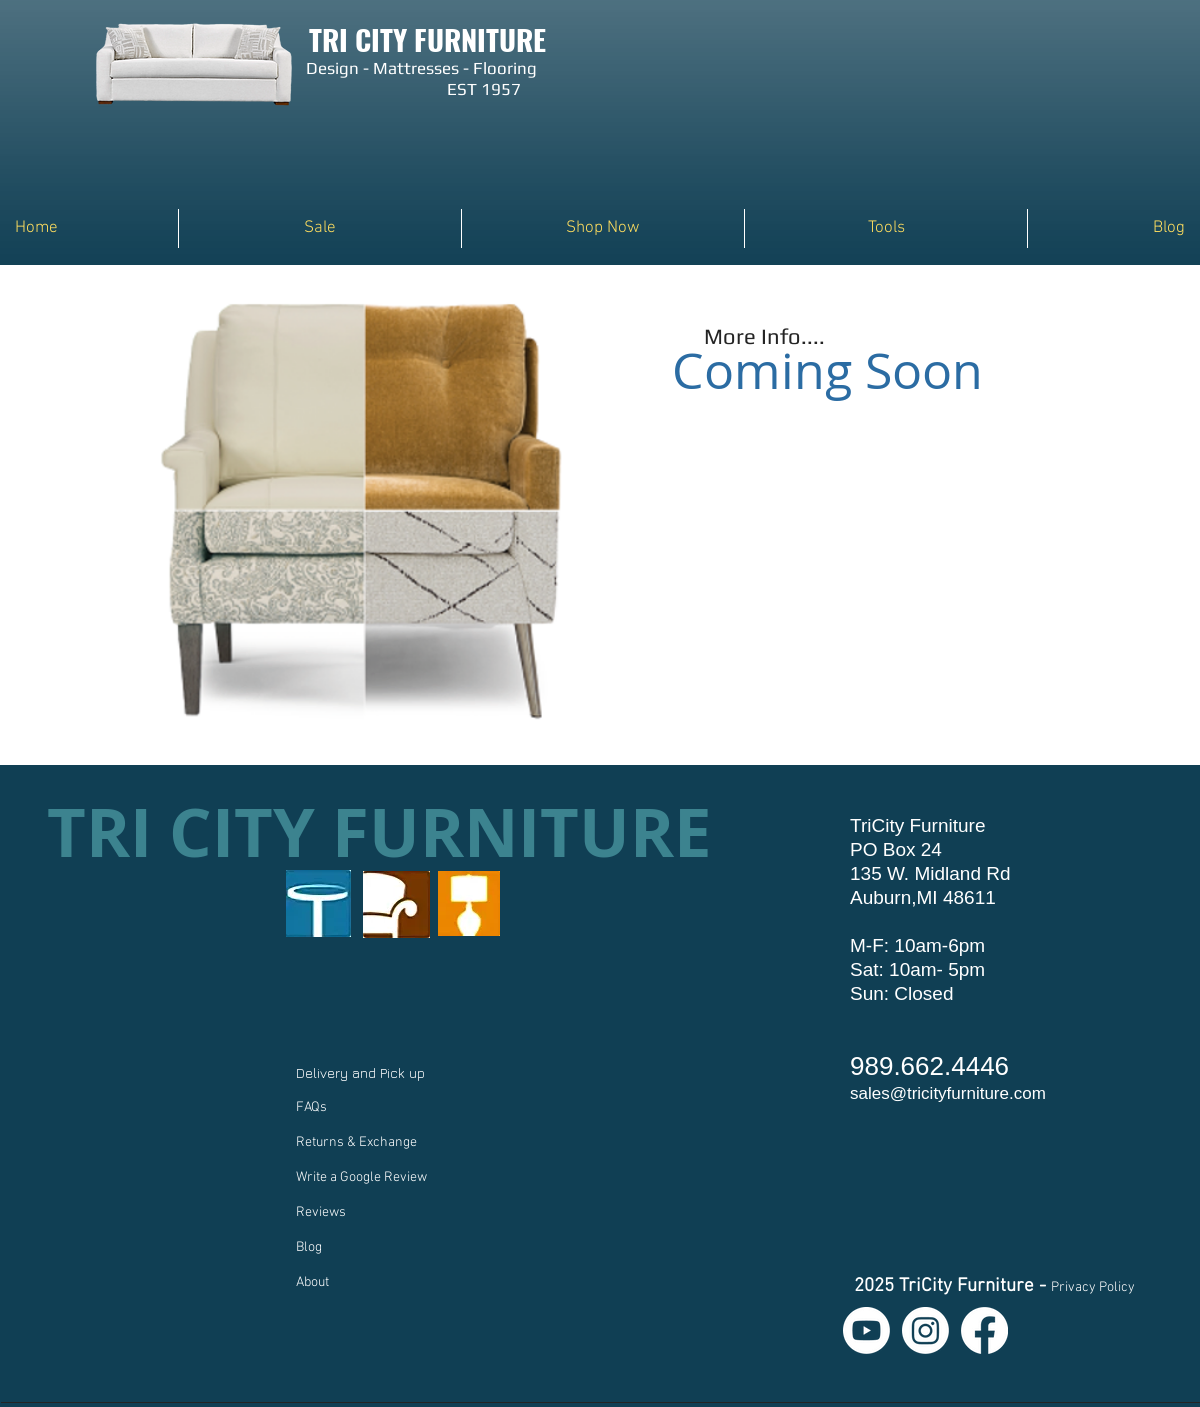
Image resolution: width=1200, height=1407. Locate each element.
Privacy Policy (1093, 1287)
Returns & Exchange (356, 1142)
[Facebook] (984, 1330)
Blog (309, 1247)
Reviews (321, 1212)
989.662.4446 (929, 1066)
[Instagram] (925, 1330)
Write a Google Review (361, 1177)
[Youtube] (866, 1330)
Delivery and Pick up (362, 1072)
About (312, 1282)
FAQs (311, 1107)
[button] (603, 228)
